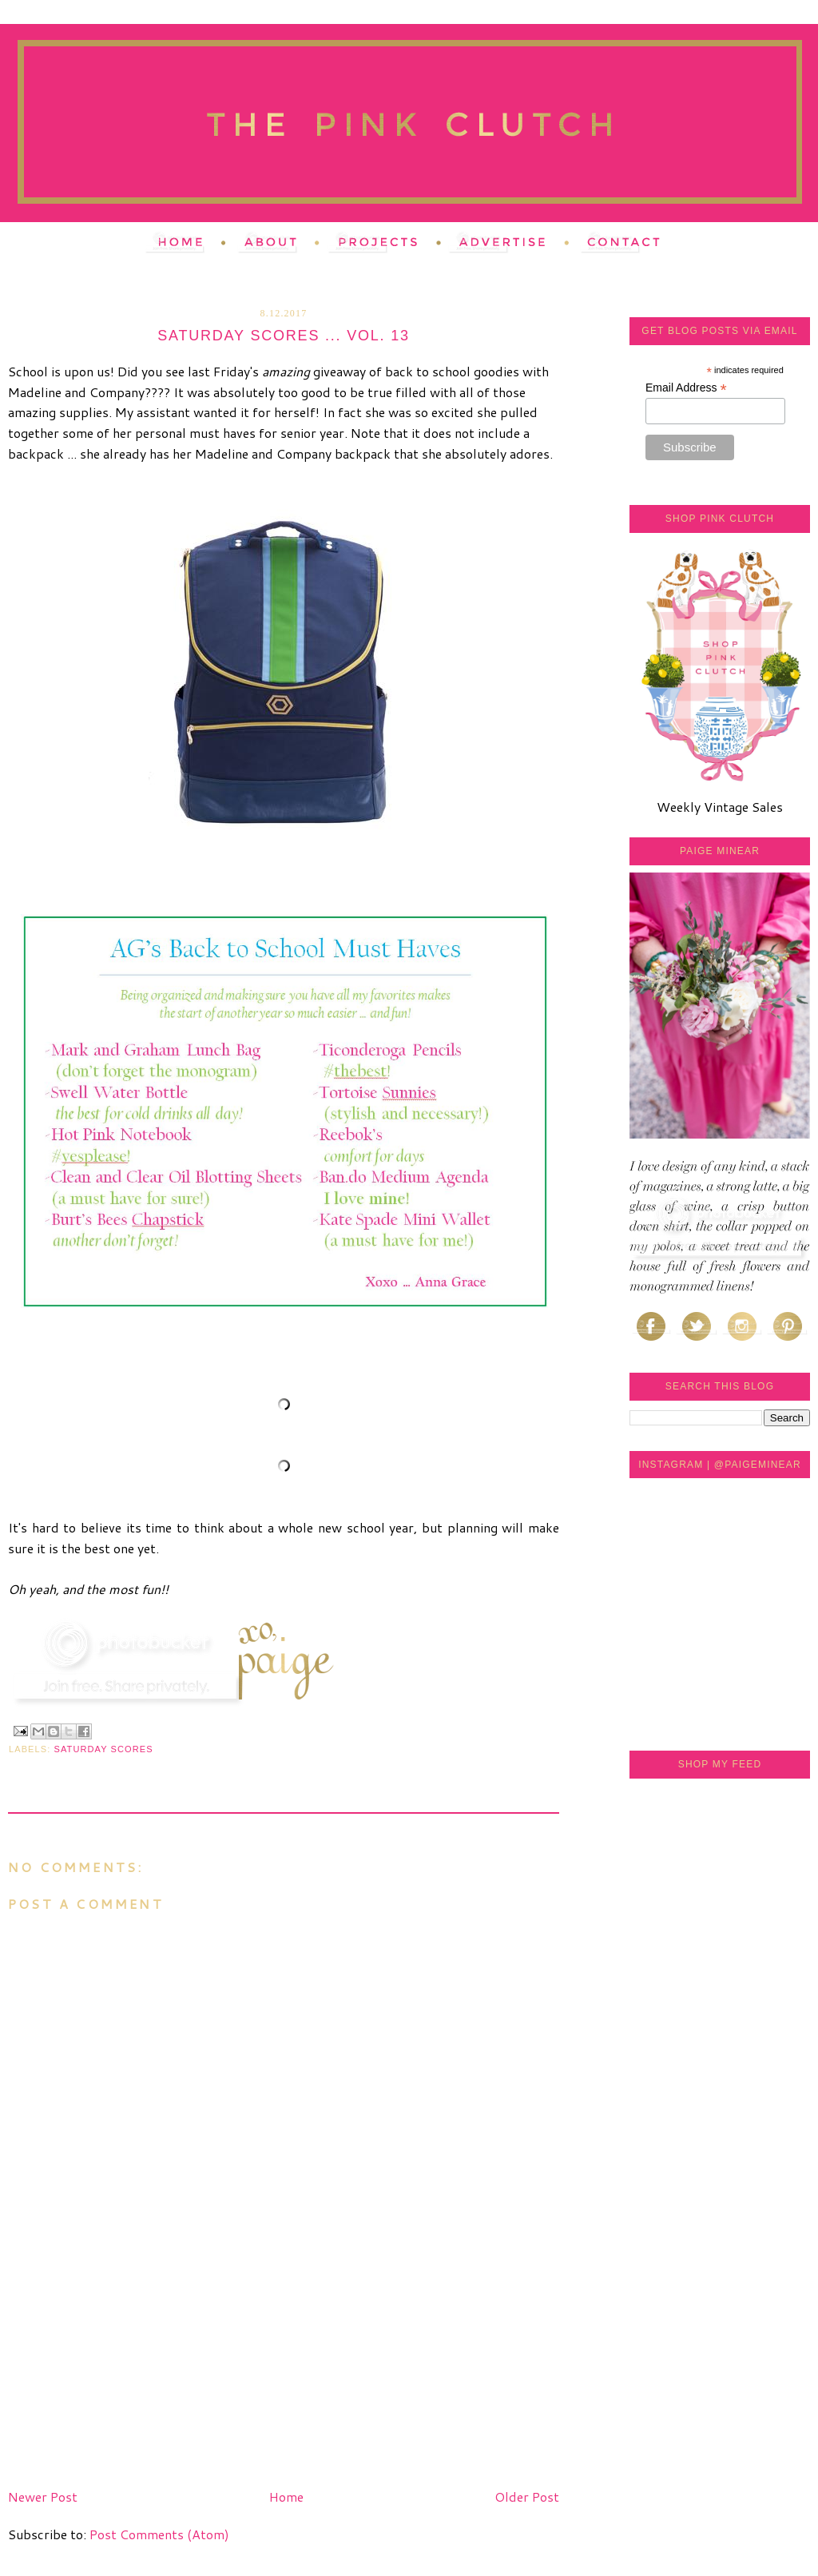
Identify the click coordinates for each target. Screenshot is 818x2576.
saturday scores (103, 1749)
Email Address (686, 388)
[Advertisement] (128, 2371)
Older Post (526, 2496)
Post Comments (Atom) (159, 2534)
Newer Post (42, 2496)
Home (286, 2496)
